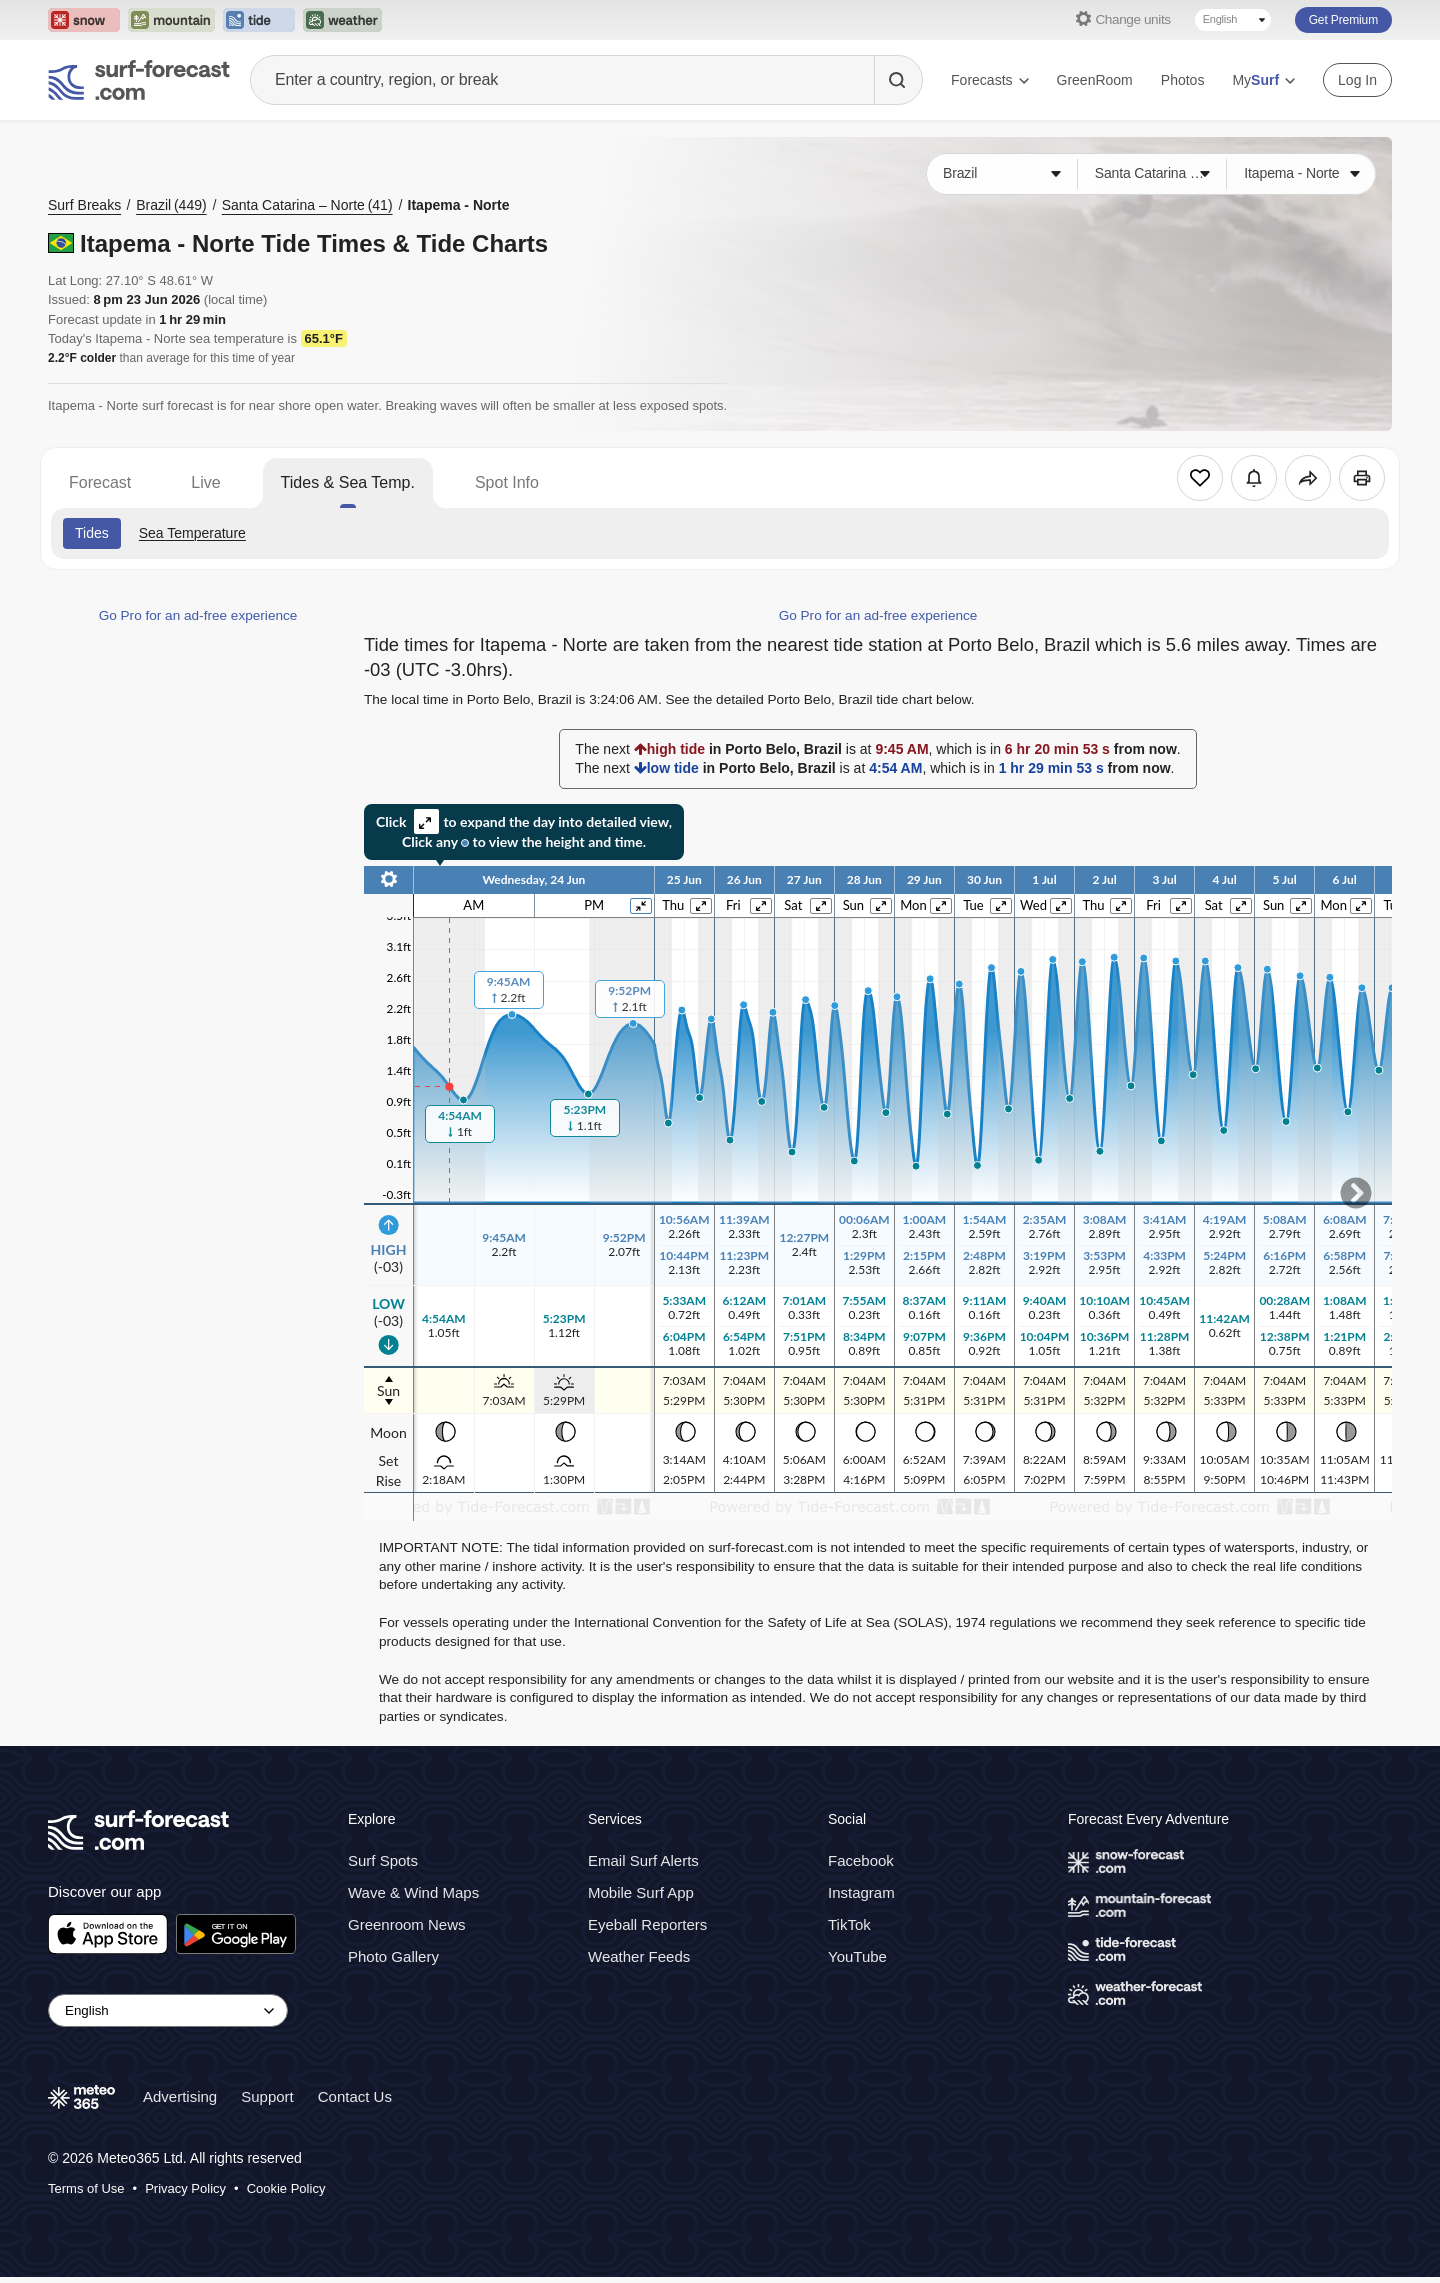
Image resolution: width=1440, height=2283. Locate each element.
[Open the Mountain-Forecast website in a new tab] (171, 20)
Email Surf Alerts (643, 1860)
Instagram (861, 1892)
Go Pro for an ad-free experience (198, 615)
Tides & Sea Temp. (348, 482)
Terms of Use (86, 2188)
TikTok (849, 1924)
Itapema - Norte (459, 205)
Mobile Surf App (641, 1892)
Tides (92, 533)
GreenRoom (1095, 80)
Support (267, 2096)
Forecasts (989, 80)
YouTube (857, 1956)
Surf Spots (383, 1860)
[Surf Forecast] (139, 80)
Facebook (861, 1860)
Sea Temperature (192, 533)
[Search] (898, 80)
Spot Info (507, 482)
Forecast (100, 482)
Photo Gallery (393, 1956)
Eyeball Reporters (647, 1924)
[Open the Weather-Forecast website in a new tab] (342, 20)
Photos (1183, 80)
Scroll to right (1356, 1193)
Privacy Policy (185, 2188)
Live (205, 482)
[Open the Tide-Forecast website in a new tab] (259, 20)
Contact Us (355, 2096)
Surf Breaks (84, 205)
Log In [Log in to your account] (1357, 80)
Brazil (171, 205)
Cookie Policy (286, 2188)
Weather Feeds (639, 1956)
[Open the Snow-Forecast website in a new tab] (84, 20)
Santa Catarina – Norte (307, 205)
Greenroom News (407, 1924)
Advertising (180, 2096)
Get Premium (1343, 20)
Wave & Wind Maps (413, 1892)
